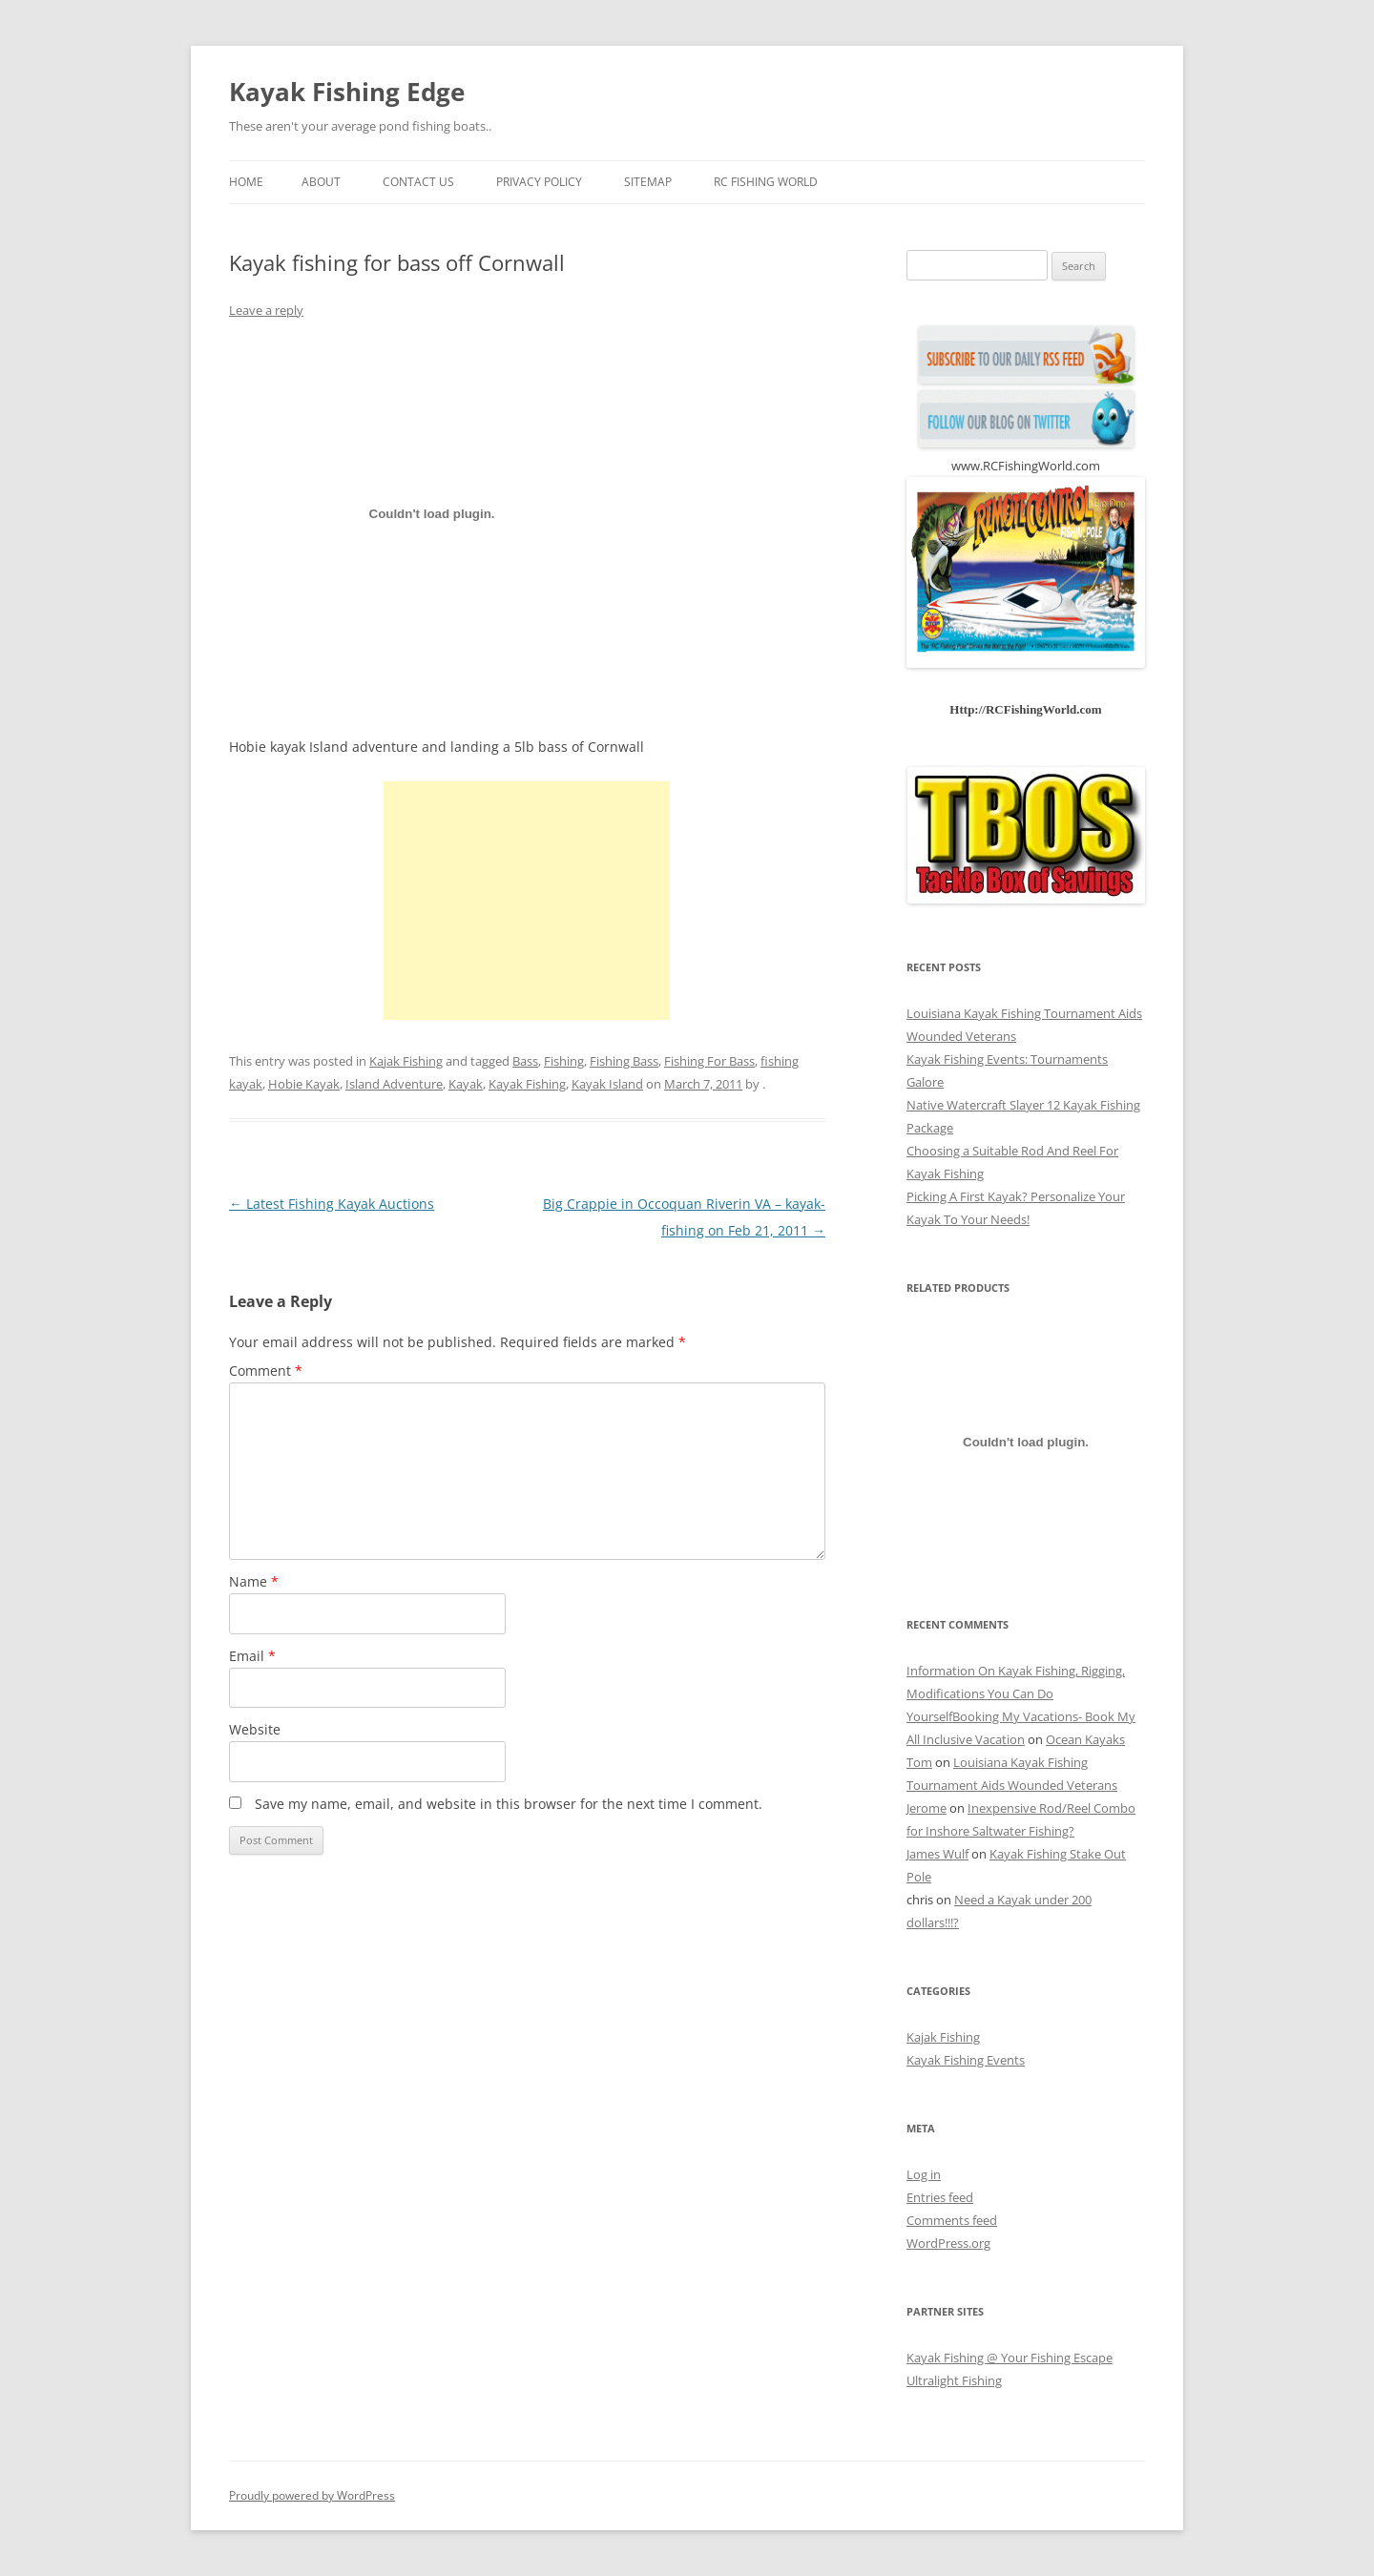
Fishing (564, 1061)
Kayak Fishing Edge (347, 91)
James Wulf (937, 1853)
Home (246, 182)
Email (252, 1656)
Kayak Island (607, 1083)
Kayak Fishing (527, 1083)
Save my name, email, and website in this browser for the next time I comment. (508, 1804)
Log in (923, 2174)
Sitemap (648, 182)
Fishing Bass (624, 1061)
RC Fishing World (766, 182)
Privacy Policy (539, 182)
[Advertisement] (527, 900)
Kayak (465, 1083)
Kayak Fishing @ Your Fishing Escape (1009, 2357)
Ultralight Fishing (954, 2380)
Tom (919, 1762)
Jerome (926, 1808)
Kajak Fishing (406, 1061)
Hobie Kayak (304, 1083)
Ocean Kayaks (1085, 1739)
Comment (265, 1370)
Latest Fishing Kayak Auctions (331, 1204)
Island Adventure (394, 1083)
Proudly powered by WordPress (312, 2495)
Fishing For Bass (709, 1061)
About (321, 182)
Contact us (418, 182)
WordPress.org (948, 2243)
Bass (525, 1061)
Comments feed (951, 2220)
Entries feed (939, 2197)
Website (255, 1729)
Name (254, 1581)
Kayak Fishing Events (965, 2059)
